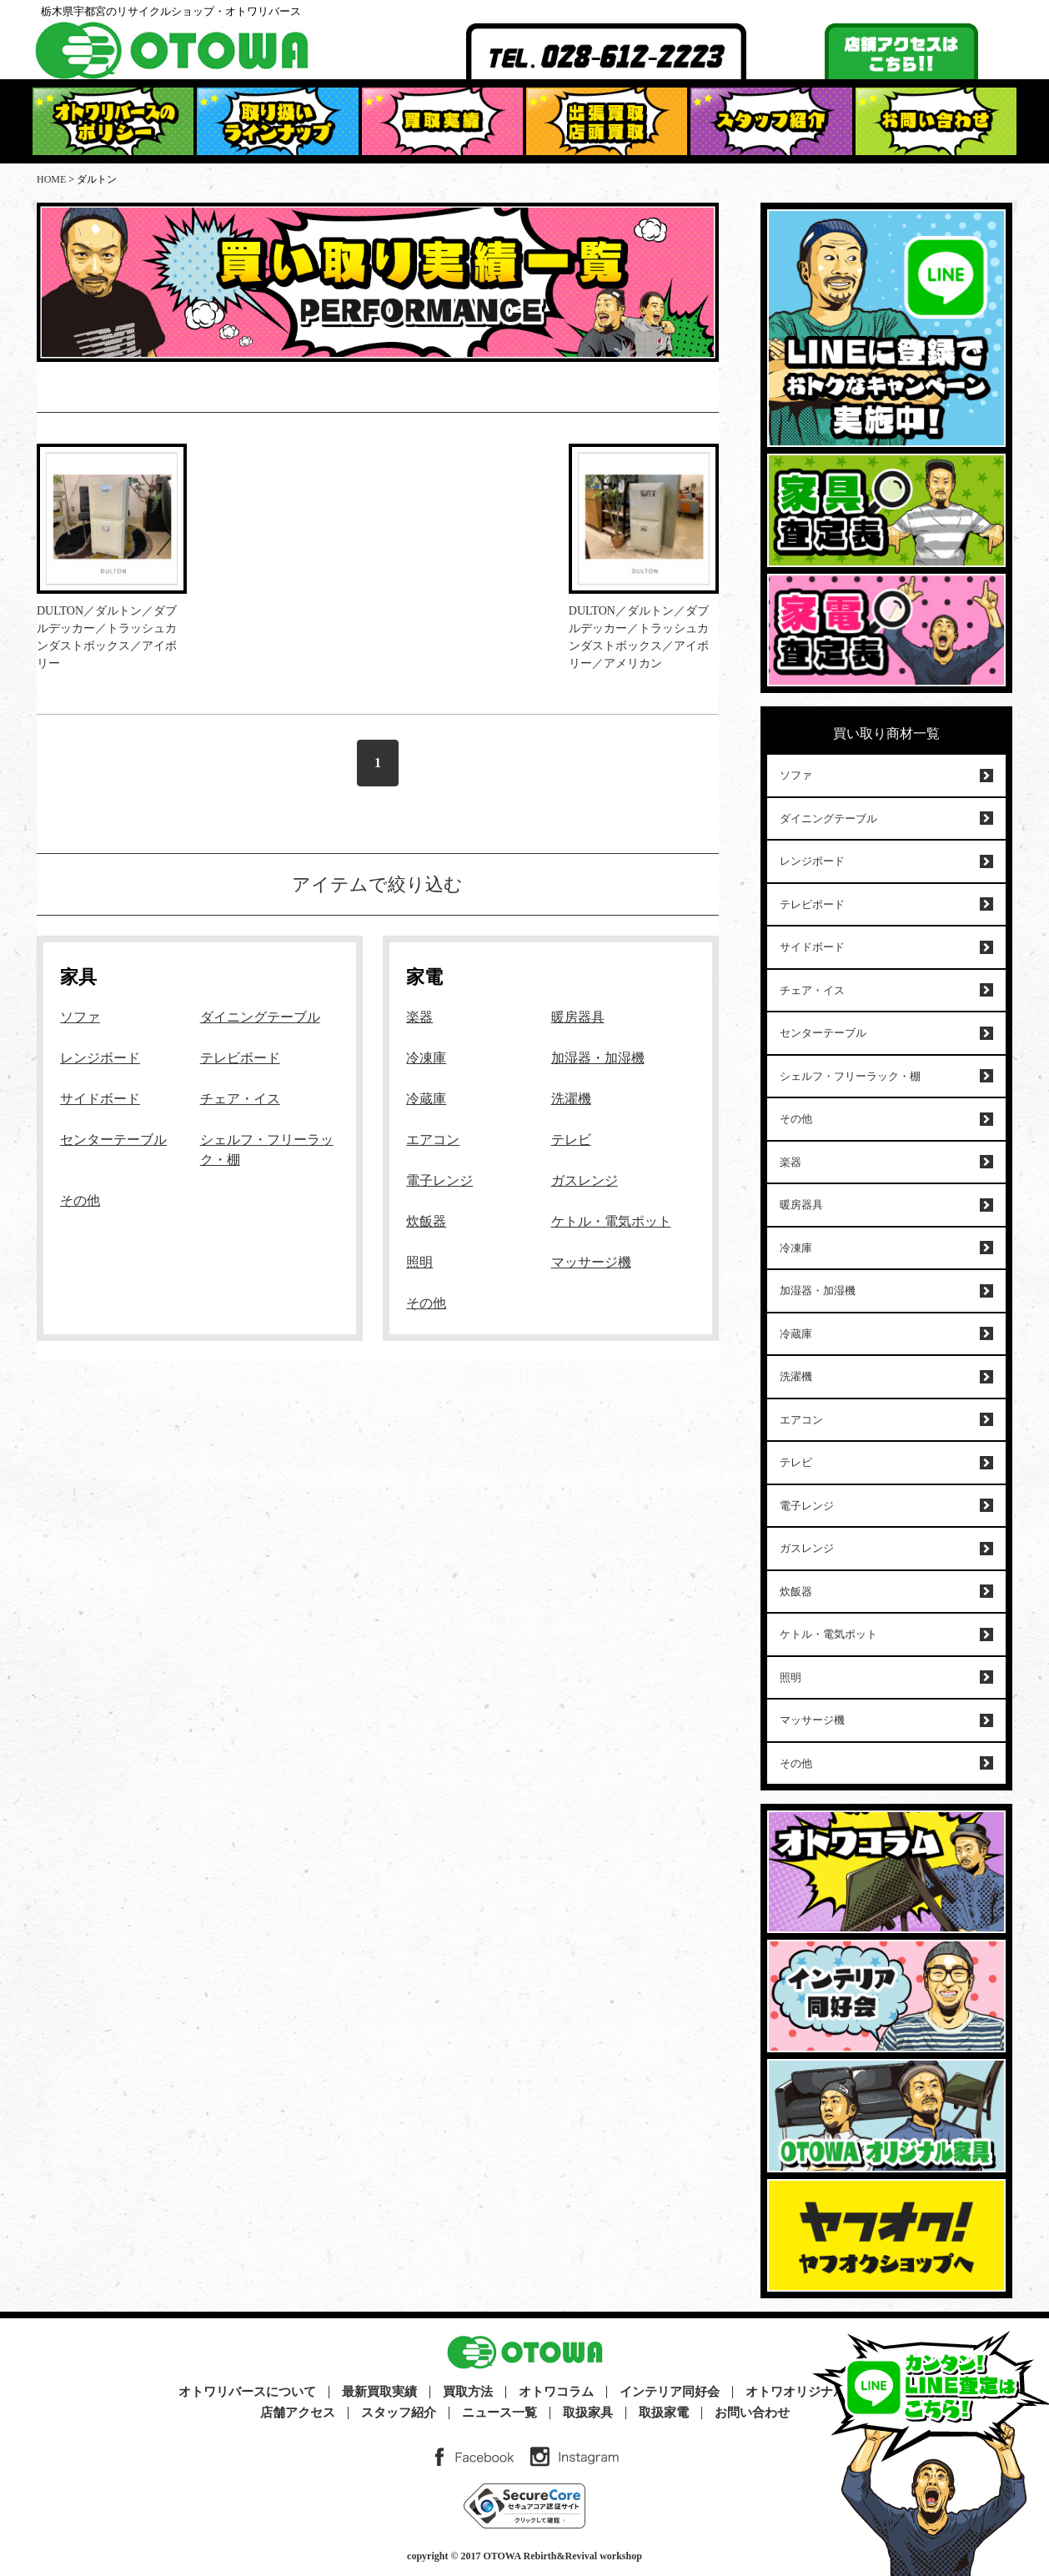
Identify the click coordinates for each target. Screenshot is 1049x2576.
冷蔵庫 (426, 1099)
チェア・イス (240, 1099)
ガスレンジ (584, 1180)
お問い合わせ (752, 2413)
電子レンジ (439, 1180)
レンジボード (100, 1058)
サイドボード (100, 1099)
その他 (80, 1200)
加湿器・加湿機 (598, 1058)
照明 (419, 1262)
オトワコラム (556, 2392)
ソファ (80, 1017)
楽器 (419, 1017)
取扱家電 (664, 2413)
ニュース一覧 (499, 2413)
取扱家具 (588, 2413)
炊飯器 (426, 1221)
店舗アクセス (297, 2413)
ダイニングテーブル (260, 1017)
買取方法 (468, 2392)
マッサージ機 (591, 1262)
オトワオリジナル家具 (808, 2392)
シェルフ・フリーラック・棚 (850, 1076)
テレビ (571, 1139)
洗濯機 (571, 1099)
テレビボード (240, 1058)
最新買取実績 (379, 2392)
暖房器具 (578, 1017)
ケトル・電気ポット (611, 1221)
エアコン (432, 1139)
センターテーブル (113, 1139)
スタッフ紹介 (398, 2413)
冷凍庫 (426, 1058)
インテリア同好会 (670, 2392)
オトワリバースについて (247, 2392)
